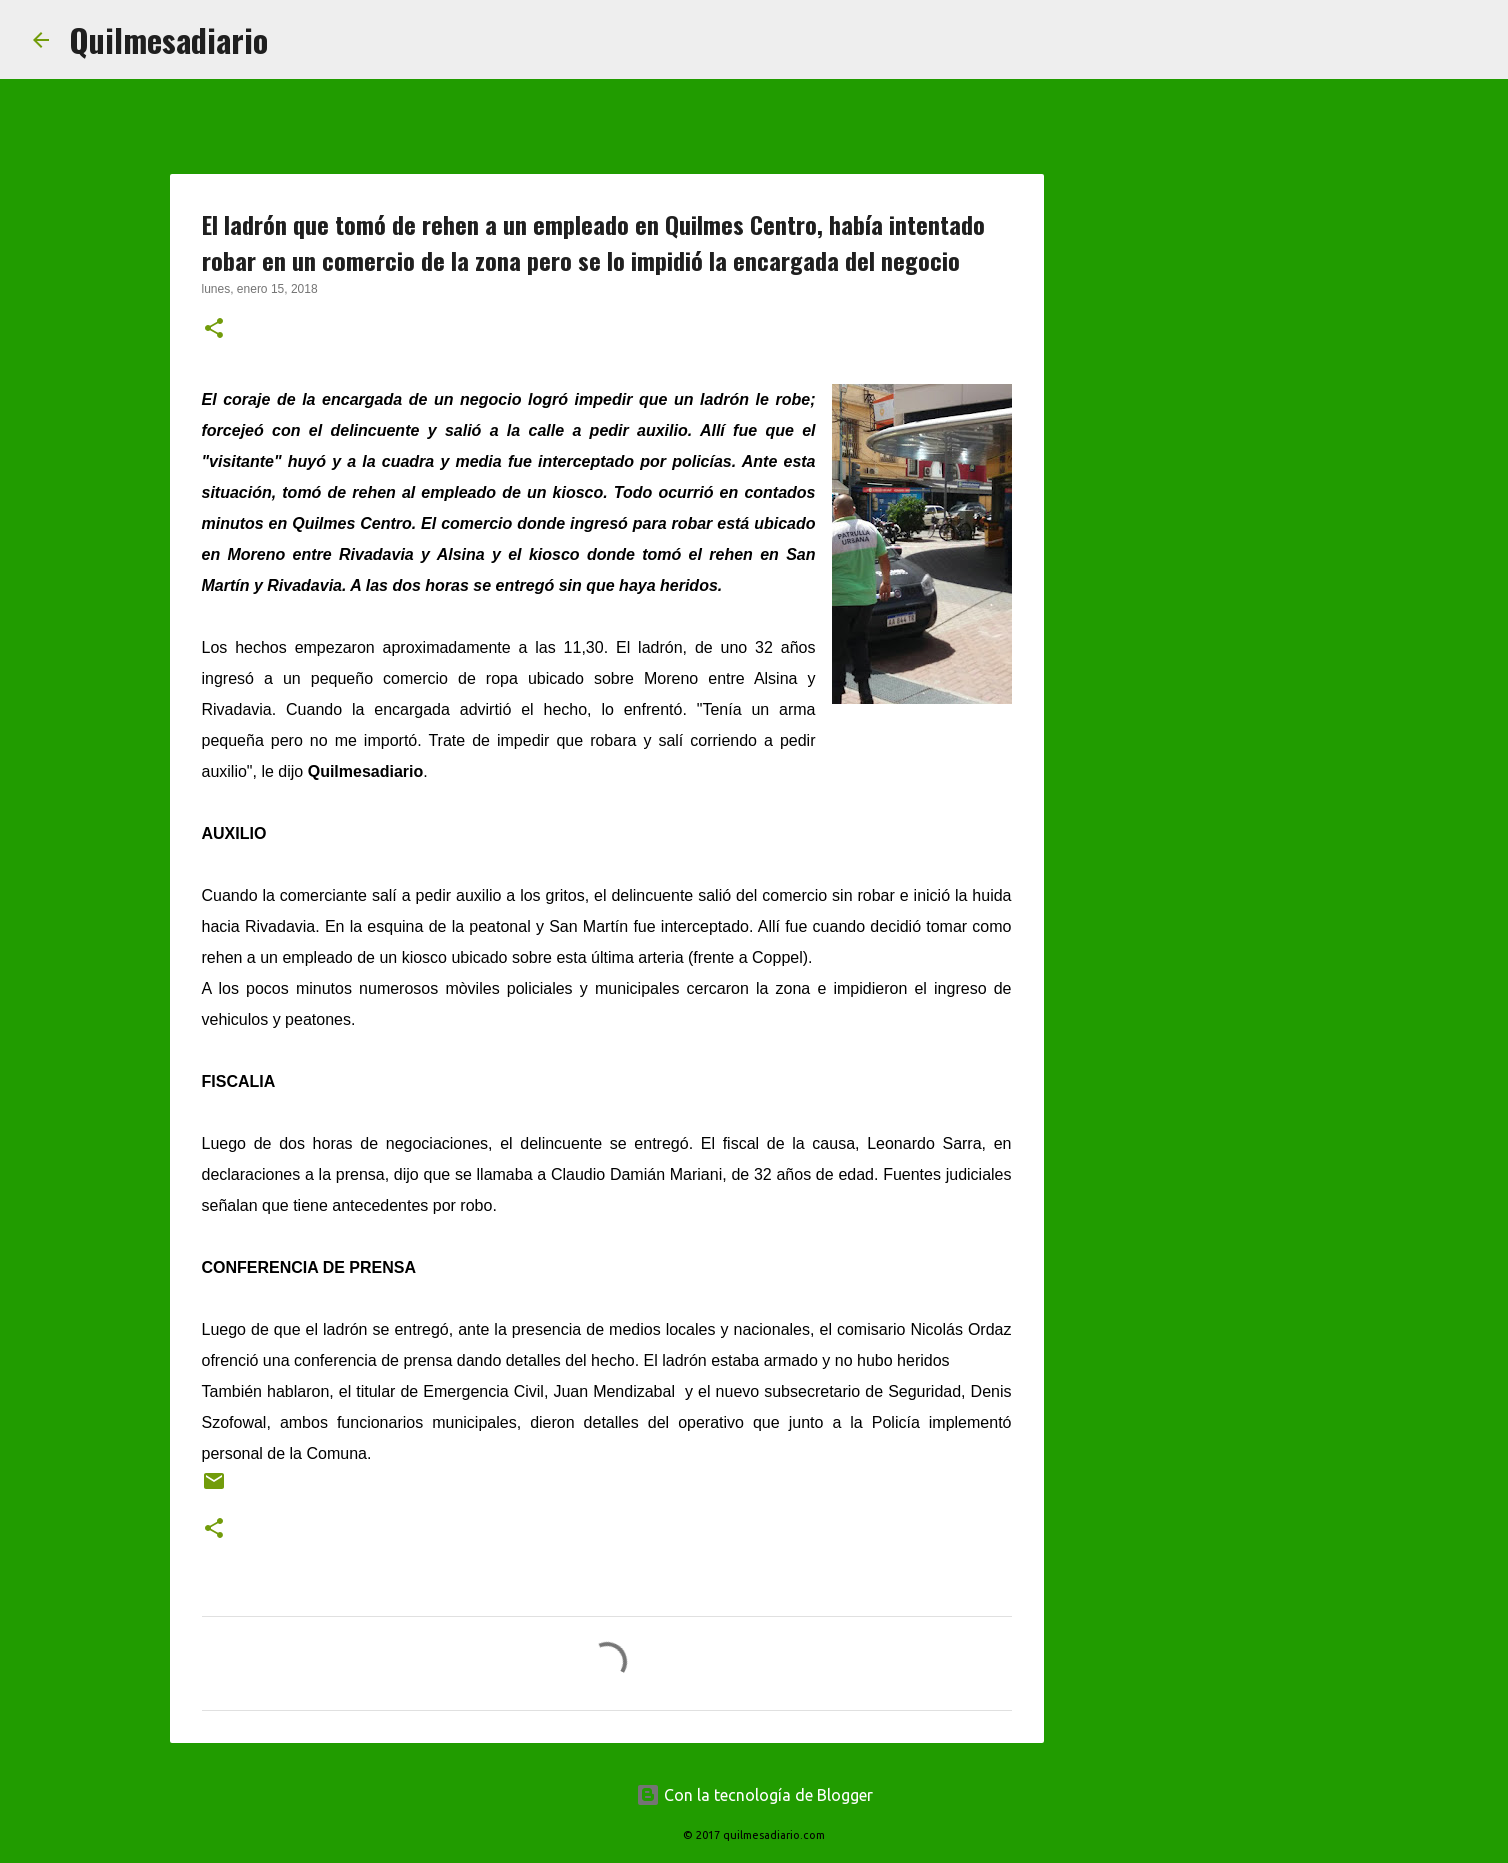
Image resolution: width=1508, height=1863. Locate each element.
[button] (214, 330)
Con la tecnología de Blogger (754, 1795)
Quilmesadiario (168, 39)
